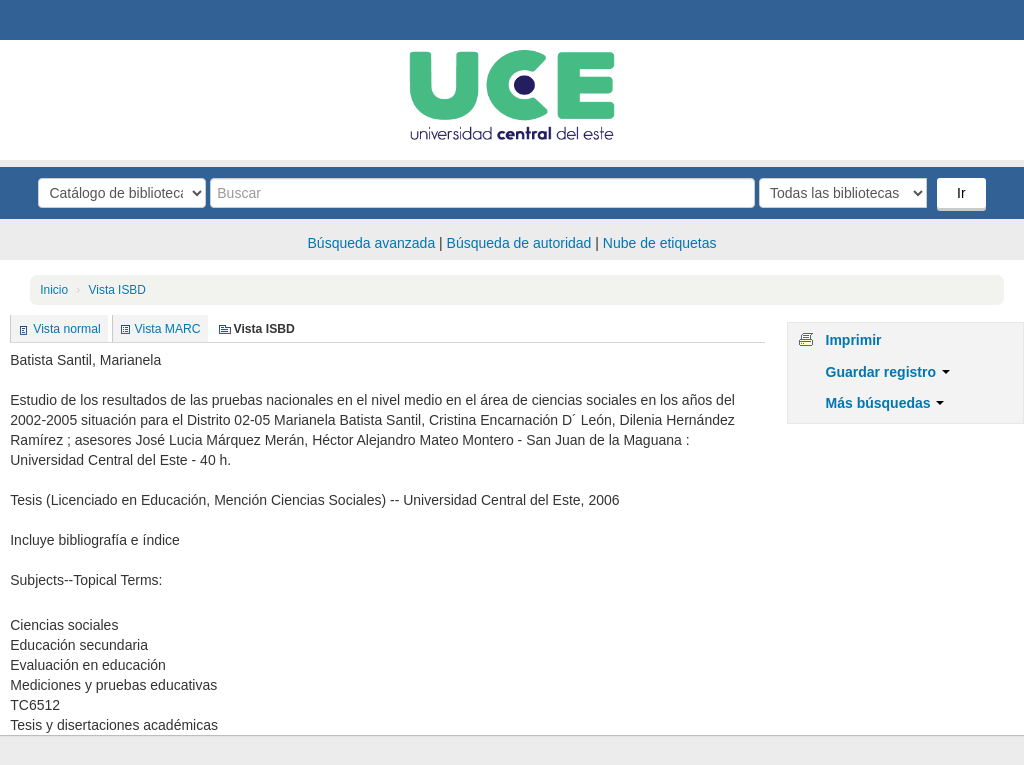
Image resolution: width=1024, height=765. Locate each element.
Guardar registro (888, 372)
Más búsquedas (885, 403)
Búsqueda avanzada (372, 243)
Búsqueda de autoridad (519, 243)
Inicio (54, 290)
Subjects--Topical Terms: (86, 580)
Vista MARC (168, 329)
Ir (961, 193)
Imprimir (854, 340)
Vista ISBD (117, 290)
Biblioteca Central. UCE (70, 20)
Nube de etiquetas (660, 243)
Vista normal (66, 329)
